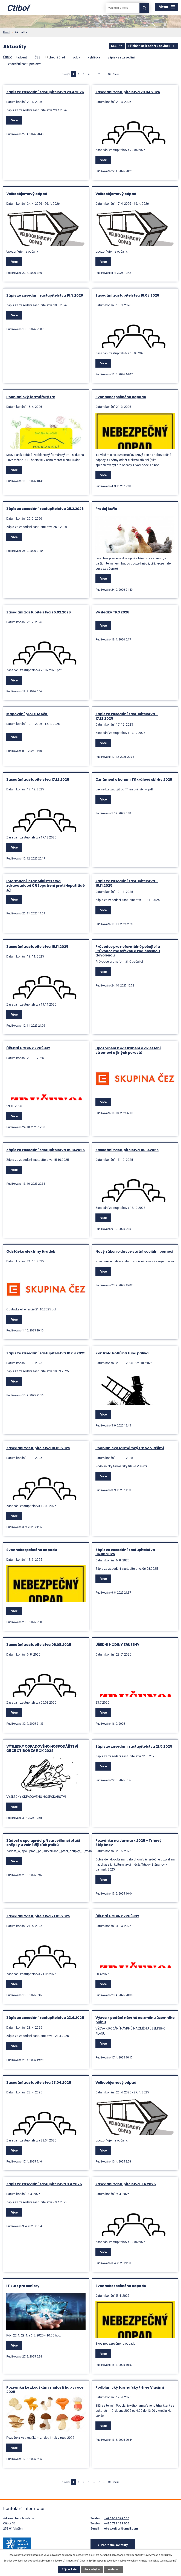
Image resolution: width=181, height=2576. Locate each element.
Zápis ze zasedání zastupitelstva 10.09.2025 (45, 1353)
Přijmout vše (69, 2569)
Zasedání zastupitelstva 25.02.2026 (38, 612)
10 (109, 74)
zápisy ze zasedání (121, 57)
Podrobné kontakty (114, 2545)
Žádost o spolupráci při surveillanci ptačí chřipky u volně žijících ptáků (43, 1843)
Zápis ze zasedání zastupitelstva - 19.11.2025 (126, 883)
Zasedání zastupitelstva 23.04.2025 (38, 2082)
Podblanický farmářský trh (30, 397)
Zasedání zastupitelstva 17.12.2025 (37, 779)
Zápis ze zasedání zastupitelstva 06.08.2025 (125, 1552)
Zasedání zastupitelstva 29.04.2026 (127, 92)
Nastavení (113, 2569)
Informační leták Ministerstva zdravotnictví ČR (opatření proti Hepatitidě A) (45, 885)
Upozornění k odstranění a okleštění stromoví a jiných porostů (128, 1050)
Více (14, 120)
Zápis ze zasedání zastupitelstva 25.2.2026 (45, 508)
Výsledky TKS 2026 (112, 612)
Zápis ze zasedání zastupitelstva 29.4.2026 (45, 92)
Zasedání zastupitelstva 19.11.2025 (37, 946)
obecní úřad (56, 57)
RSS (117, 46)
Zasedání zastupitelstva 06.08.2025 (38, 1645)
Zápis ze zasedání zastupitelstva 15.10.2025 (45, 1150)
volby (76, 57)
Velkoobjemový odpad (26, 193)
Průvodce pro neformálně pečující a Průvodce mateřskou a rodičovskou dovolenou (127, 951)
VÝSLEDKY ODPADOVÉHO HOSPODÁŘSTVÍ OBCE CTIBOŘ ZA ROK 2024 (42, 1748)
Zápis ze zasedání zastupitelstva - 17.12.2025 (126, 716)
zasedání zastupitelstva (24, 64)
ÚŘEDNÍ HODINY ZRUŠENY (28, 1048)
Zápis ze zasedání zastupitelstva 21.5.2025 (133, 1746)
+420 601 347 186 (116, 2519)
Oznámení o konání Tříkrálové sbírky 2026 (133, 779)
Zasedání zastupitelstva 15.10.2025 (127, 1150)
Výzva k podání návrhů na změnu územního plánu (135, 2020)
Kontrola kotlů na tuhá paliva (122, 1353)
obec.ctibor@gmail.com (121, 2529)
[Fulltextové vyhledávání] (120, 8)
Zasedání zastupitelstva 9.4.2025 (125, 2184)
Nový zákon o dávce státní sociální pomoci (134, 1251)
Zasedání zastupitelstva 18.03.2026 (127, 295)
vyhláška (94, 57)
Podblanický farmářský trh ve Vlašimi (129, 1448)
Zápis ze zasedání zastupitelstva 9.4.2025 (44, 2184)
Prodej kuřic (106, 508)
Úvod (6, 32)
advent (22, 57)
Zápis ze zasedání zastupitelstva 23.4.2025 (45, 2018)
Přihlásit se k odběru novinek (152, 46)
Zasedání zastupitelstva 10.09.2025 (38, 1448)
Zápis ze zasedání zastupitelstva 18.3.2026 (44, 295)
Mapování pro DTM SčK (27, 713)
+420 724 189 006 (116, 2524)
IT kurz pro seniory (23, 2286)
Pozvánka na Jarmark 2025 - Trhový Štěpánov (128, 1843)
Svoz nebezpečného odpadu (120, 397)
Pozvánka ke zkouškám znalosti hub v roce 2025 (44, 2390)
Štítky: (7, 57)
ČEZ (37, 57)
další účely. (167, 2554)
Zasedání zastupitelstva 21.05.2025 (38, 1916)
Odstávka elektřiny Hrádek (30, 1251)
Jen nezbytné (92, 2569)
